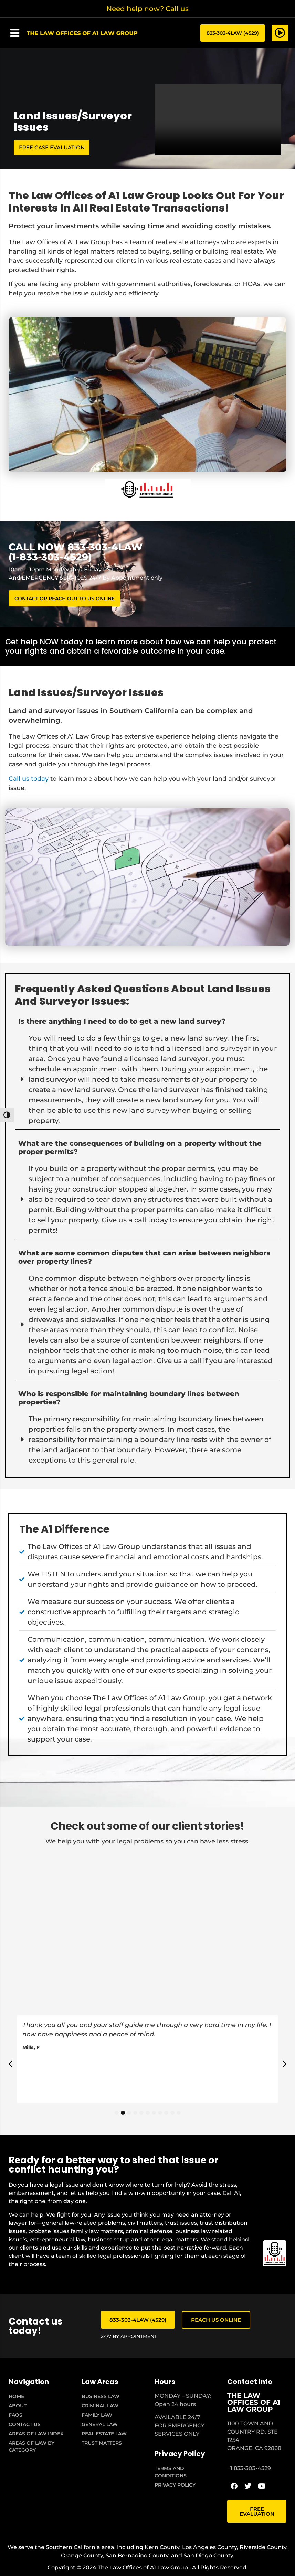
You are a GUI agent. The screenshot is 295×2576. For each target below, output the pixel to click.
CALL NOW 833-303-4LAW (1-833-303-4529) (76, 552)
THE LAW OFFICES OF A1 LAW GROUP (253, 2404)
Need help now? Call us (147, 8)
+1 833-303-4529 (249, 2470)
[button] (15, 33)
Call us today (29, 780)
